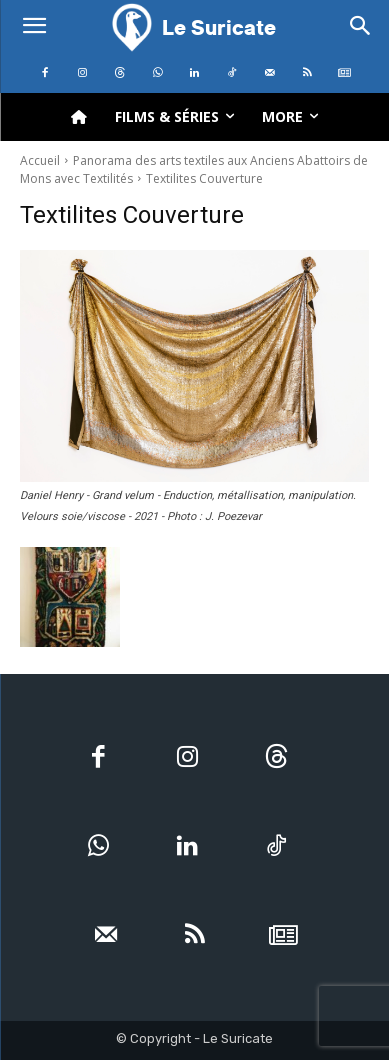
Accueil (40, 160)
